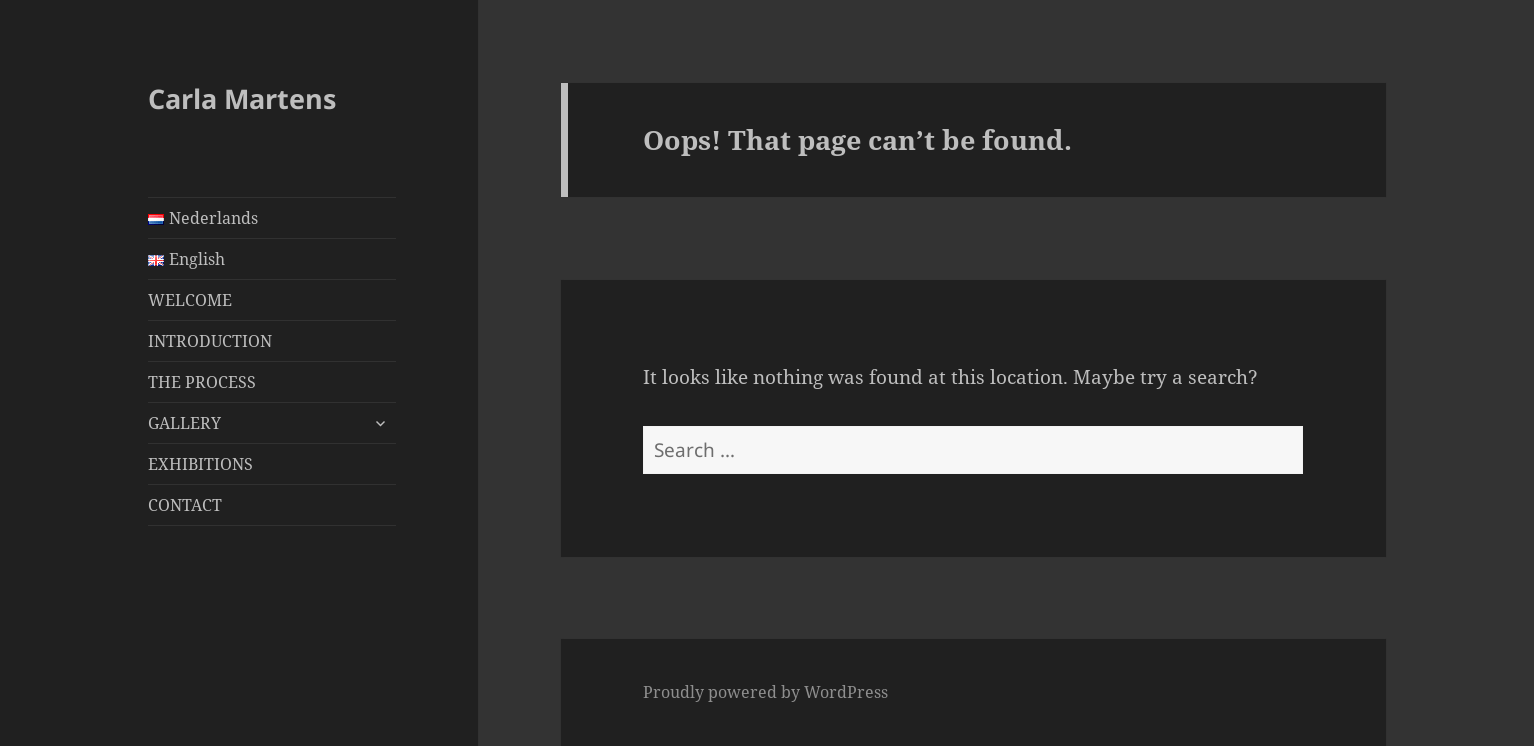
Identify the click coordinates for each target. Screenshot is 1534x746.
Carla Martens (242, 98)
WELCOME (190, 300)
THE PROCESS (202, 382)
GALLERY (184, 423)
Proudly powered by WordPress (765, 692)
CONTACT (185, 505)
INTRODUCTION (210, 341)
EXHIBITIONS (200, 464)
